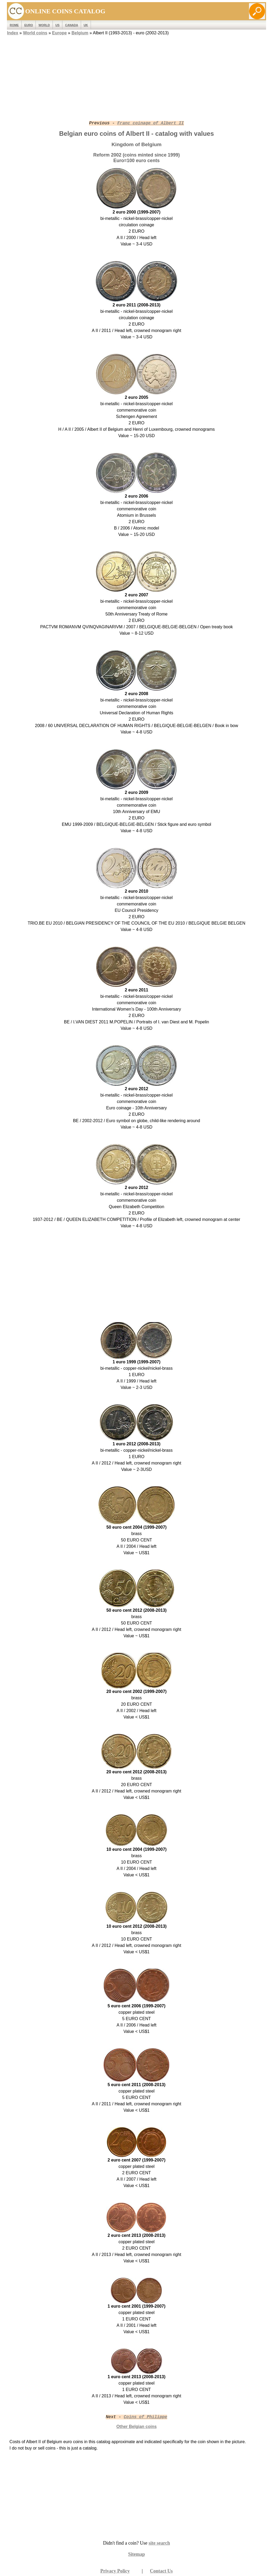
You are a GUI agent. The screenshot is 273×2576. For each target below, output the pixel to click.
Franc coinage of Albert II (150, 123)
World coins (35, 33)
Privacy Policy (115, 2571)
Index (12, 33)
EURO (28, 25)
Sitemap (136, 2554)
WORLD (44, 25)
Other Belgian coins (136, 2426)
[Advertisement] (136, 73)
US (57, 25)
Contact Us (161, 2571)
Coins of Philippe (145, 2417)
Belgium (79, 33)
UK (86, 25)
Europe (59, 33)
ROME (14, 25)
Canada (71, 25)
